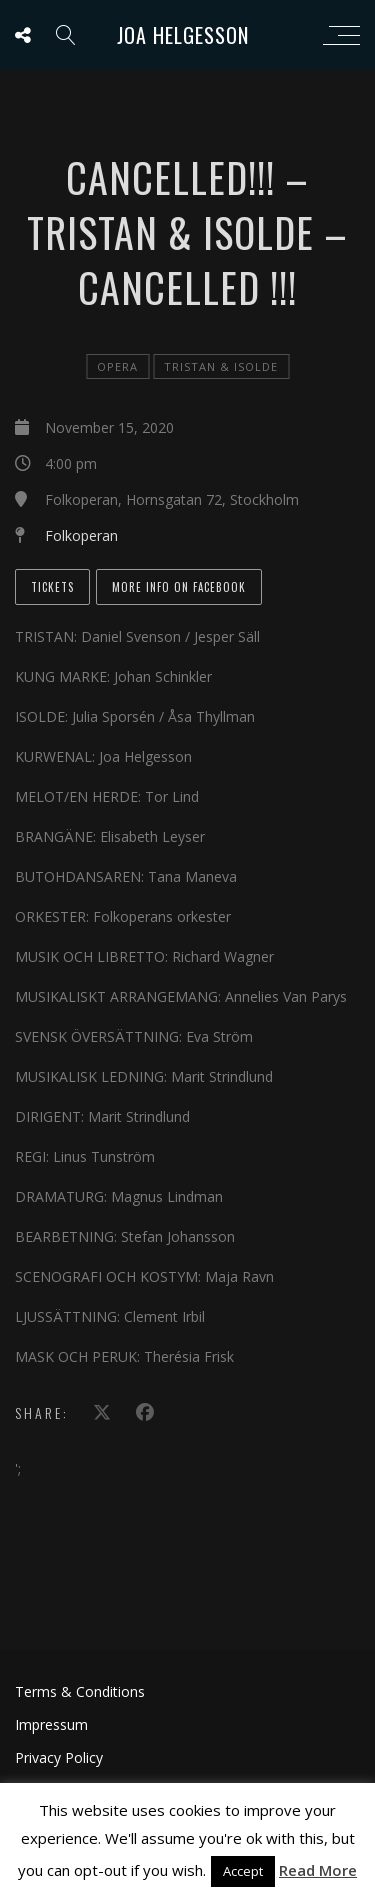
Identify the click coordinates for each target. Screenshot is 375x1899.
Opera (117, 366)
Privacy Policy (59, 1757)
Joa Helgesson (183, 35)
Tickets (52, 587)
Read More (318, 1870)
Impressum (51, 1724)
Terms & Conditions (80, 1691)
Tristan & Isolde (221, 366)
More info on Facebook (179, 587)
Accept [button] (243, 1871)
